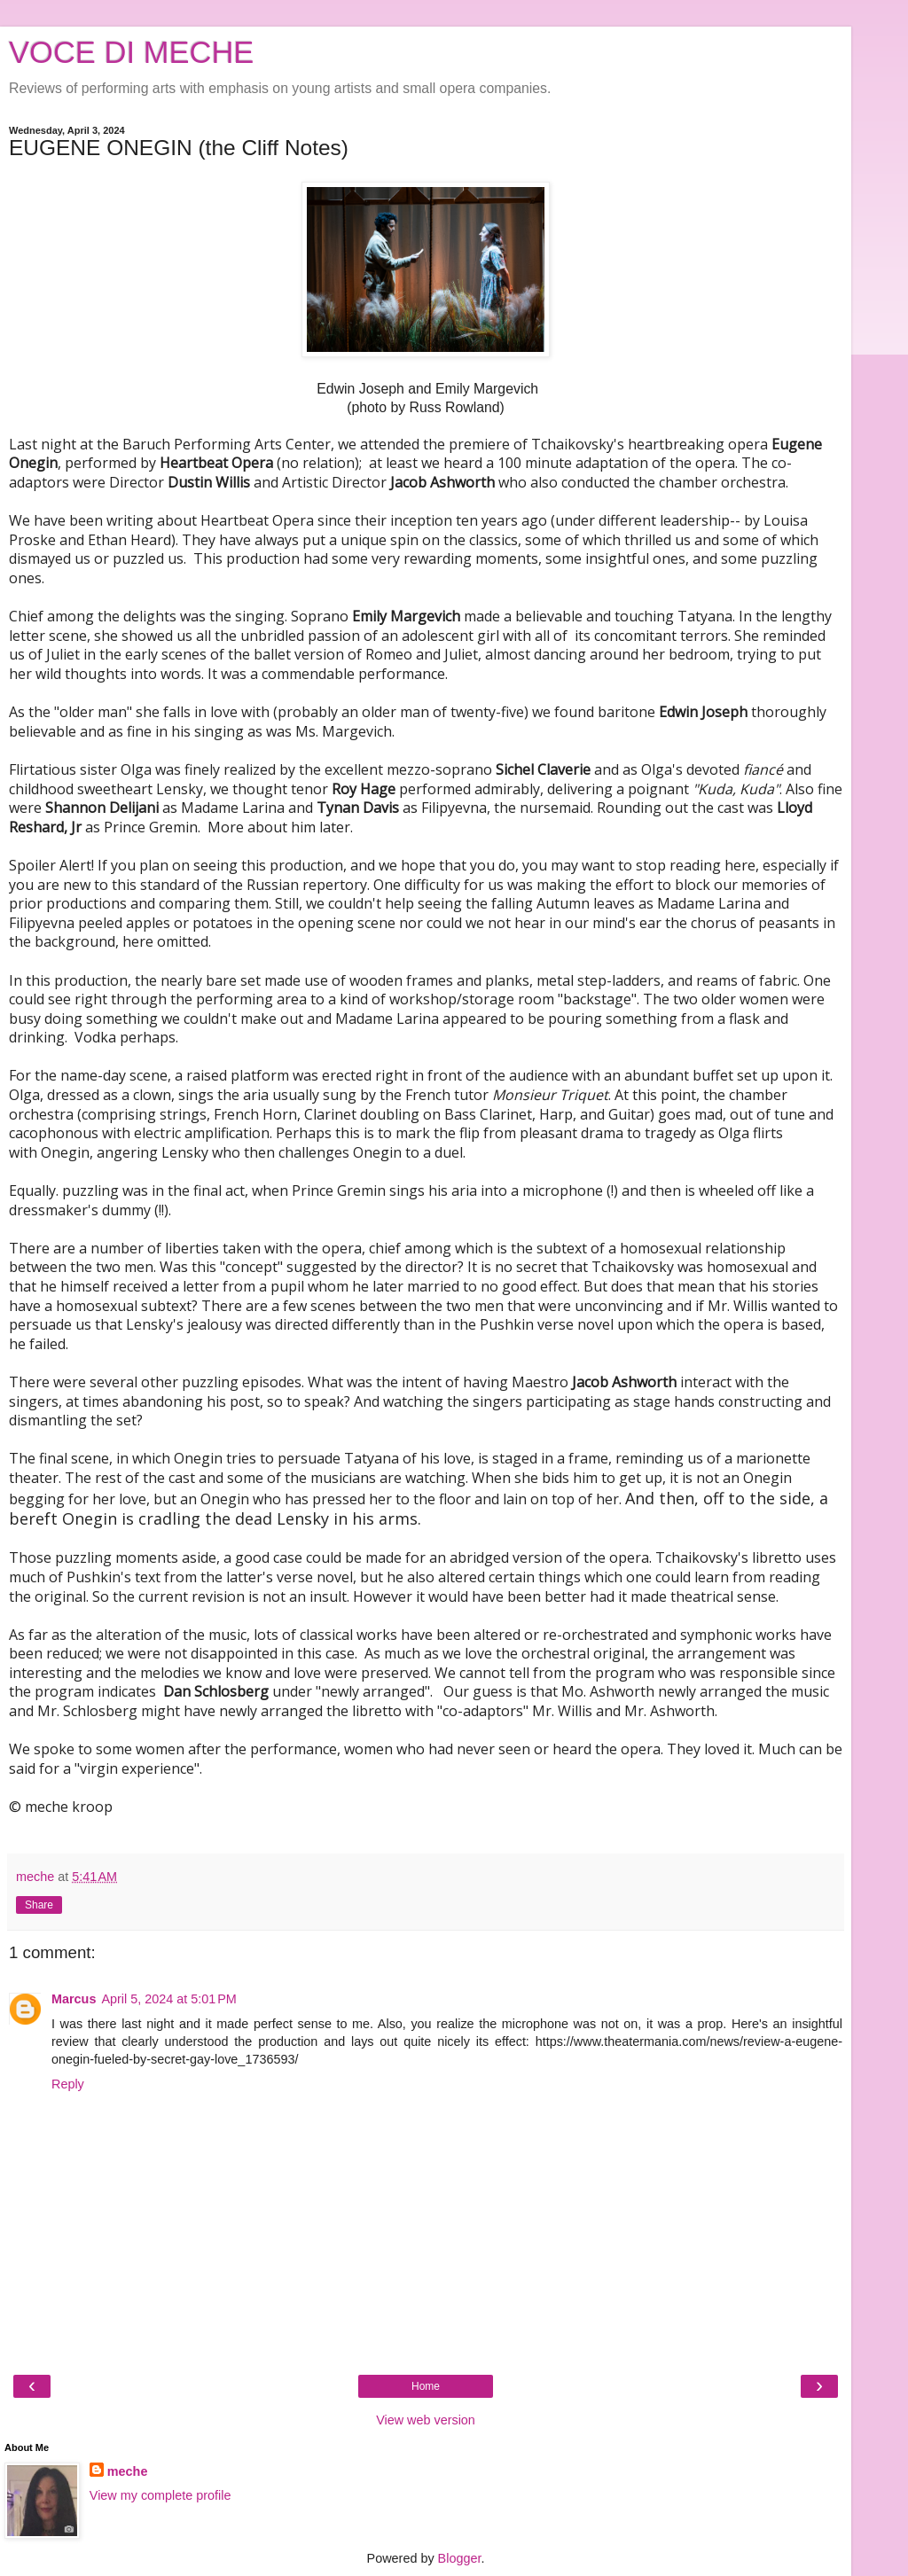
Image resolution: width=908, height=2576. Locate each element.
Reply (67, 2084)
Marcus (73, 1999)
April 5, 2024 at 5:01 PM (168, 1999)
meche (127, 2471)
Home (425, 2386)
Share (39, 1905)
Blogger (459, 2558)
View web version (425, 2420)
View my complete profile (160, 2495)
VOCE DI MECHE (131, 52)
